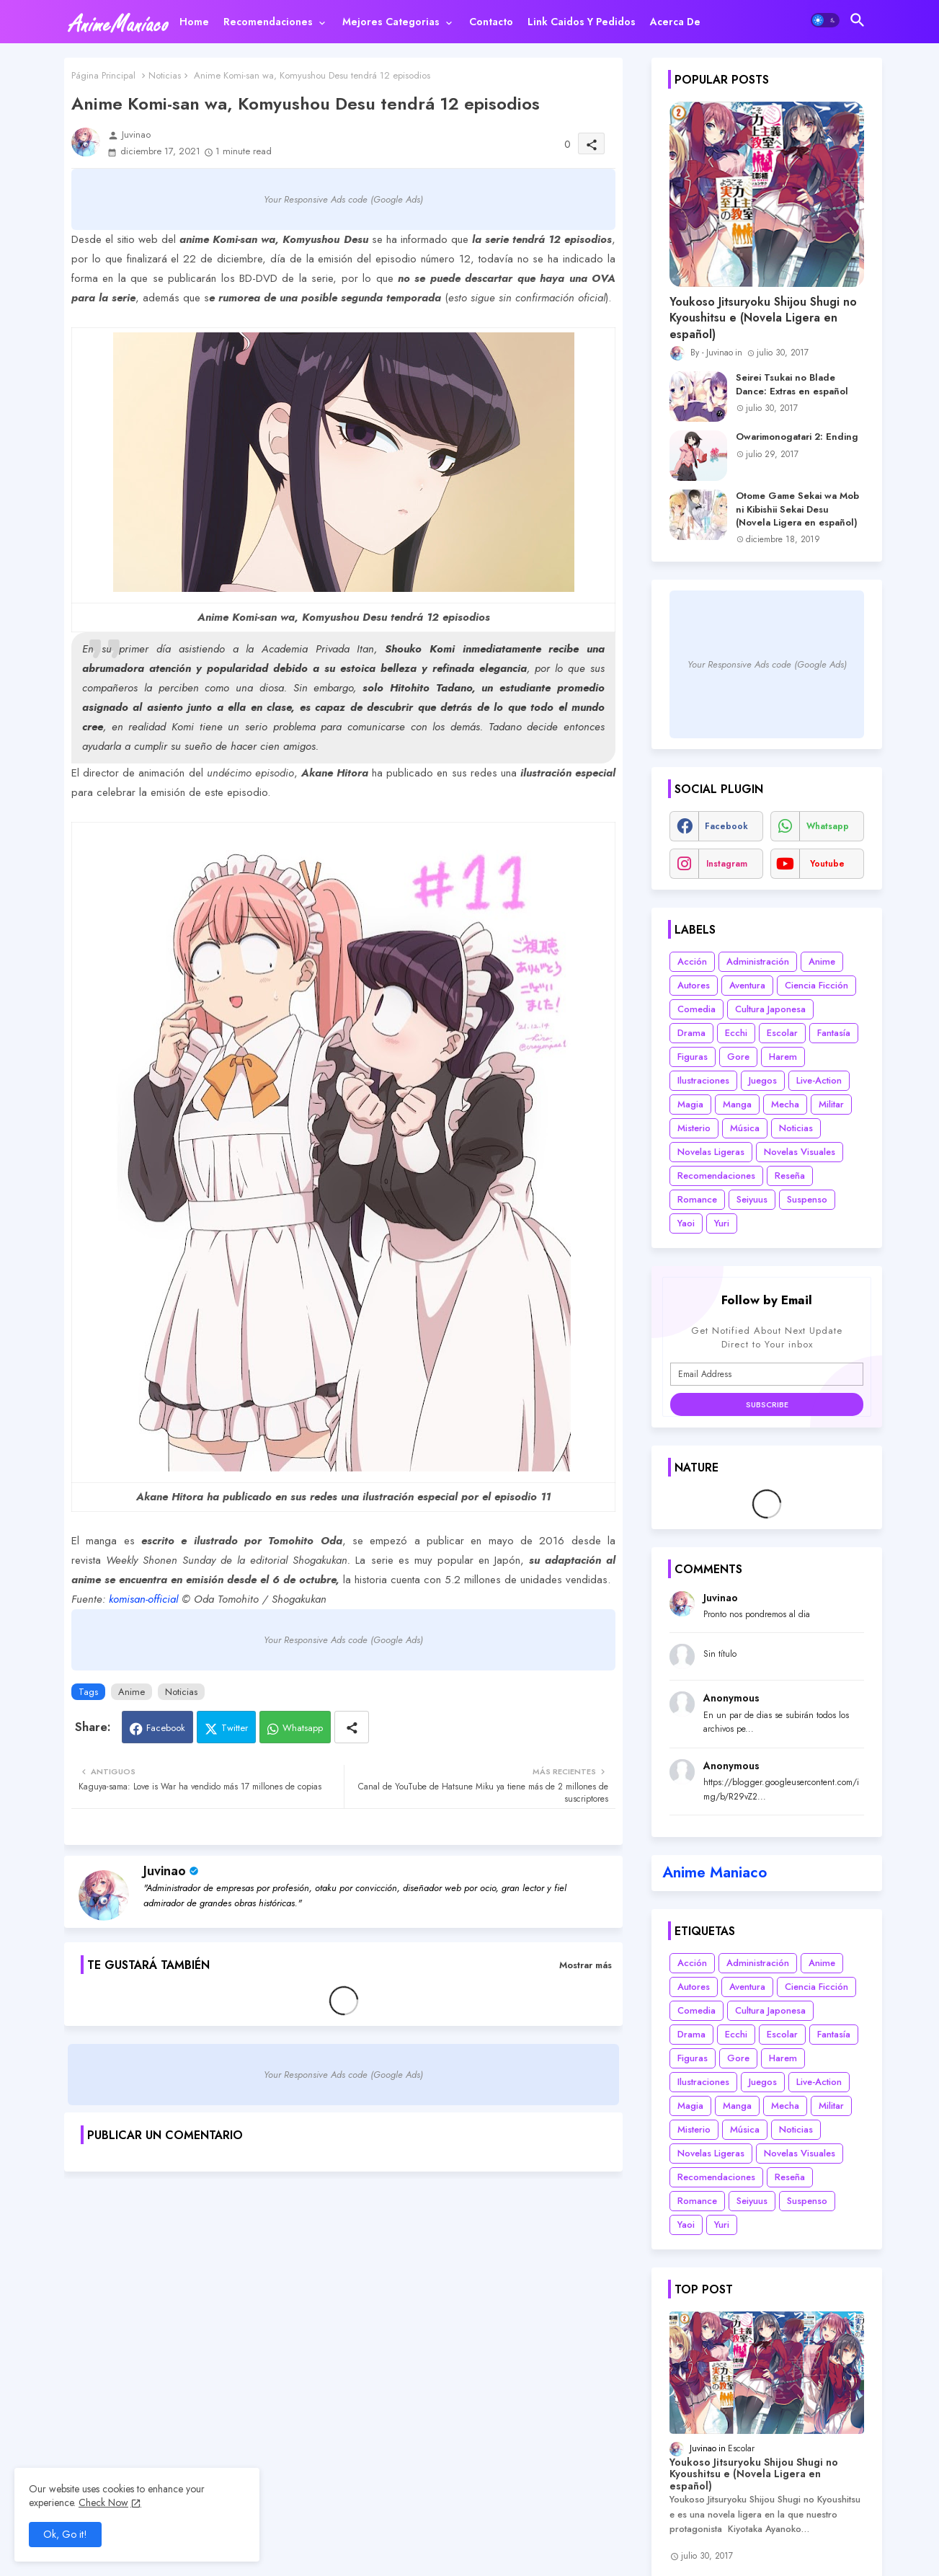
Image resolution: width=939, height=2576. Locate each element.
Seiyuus (751, 1199)
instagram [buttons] (726, 863)
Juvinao (164, 1871)
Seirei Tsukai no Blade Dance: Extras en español (792, 384)
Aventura (747, 985)
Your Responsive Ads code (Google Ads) (343, 199)
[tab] (194, 21)
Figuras (692, 1056)
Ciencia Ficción (816, 985)
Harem (783, 1056)
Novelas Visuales (799, 1152)
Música (745, 1128)
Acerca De (675, 21)
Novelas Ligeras (710, 1152)
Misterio (694, 1128)
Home (194, 21)
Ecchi (736, 1033)
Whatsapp (302, 1728)
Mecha (785, 1104)
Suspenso (807, 1199)
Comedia (696, 1009)
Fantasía (833, 1033)
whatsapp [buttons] (827, 826)
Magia (690, 1104)
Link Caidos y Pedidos (582, 21)
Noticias (164, 75)
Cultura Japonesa (770, 1009)
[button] (825, 20)
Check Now (103, 2502)
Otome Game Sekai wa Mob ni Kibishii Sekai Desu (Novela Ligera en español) (797, 509)
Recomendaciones (268, 21)
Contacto (491, 21)
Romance (697, 1199)
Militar (831, 1104)
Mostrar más (585, 1965)
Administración (757, 961)
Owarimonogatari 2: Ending (797, 436)
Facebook (165, 1728)
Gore (738, 1056)
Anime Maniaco (714, 1872)
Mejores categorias (391, 21)
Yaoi (686, 1223)
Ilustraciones (703, 1080)
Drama (691, 1033)
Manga (737, 1104)
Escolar (782, 1033)
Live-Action (819, 1080)
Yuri (721, 1223)
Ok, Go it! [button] (65, 2534)
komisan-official (143, 1599)
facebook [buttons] (726, 826)
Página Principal (103, 75)
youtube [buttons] (827, 863)
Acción (692, 961)
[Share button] (351, 1727)
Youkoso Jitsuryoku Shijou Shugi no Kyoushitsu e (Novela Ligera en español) (763, 318)
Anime (131, 1692)
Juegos (763, 1080)
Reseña (790, 1175)
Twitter (234, 1728)
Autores (693, 985)
